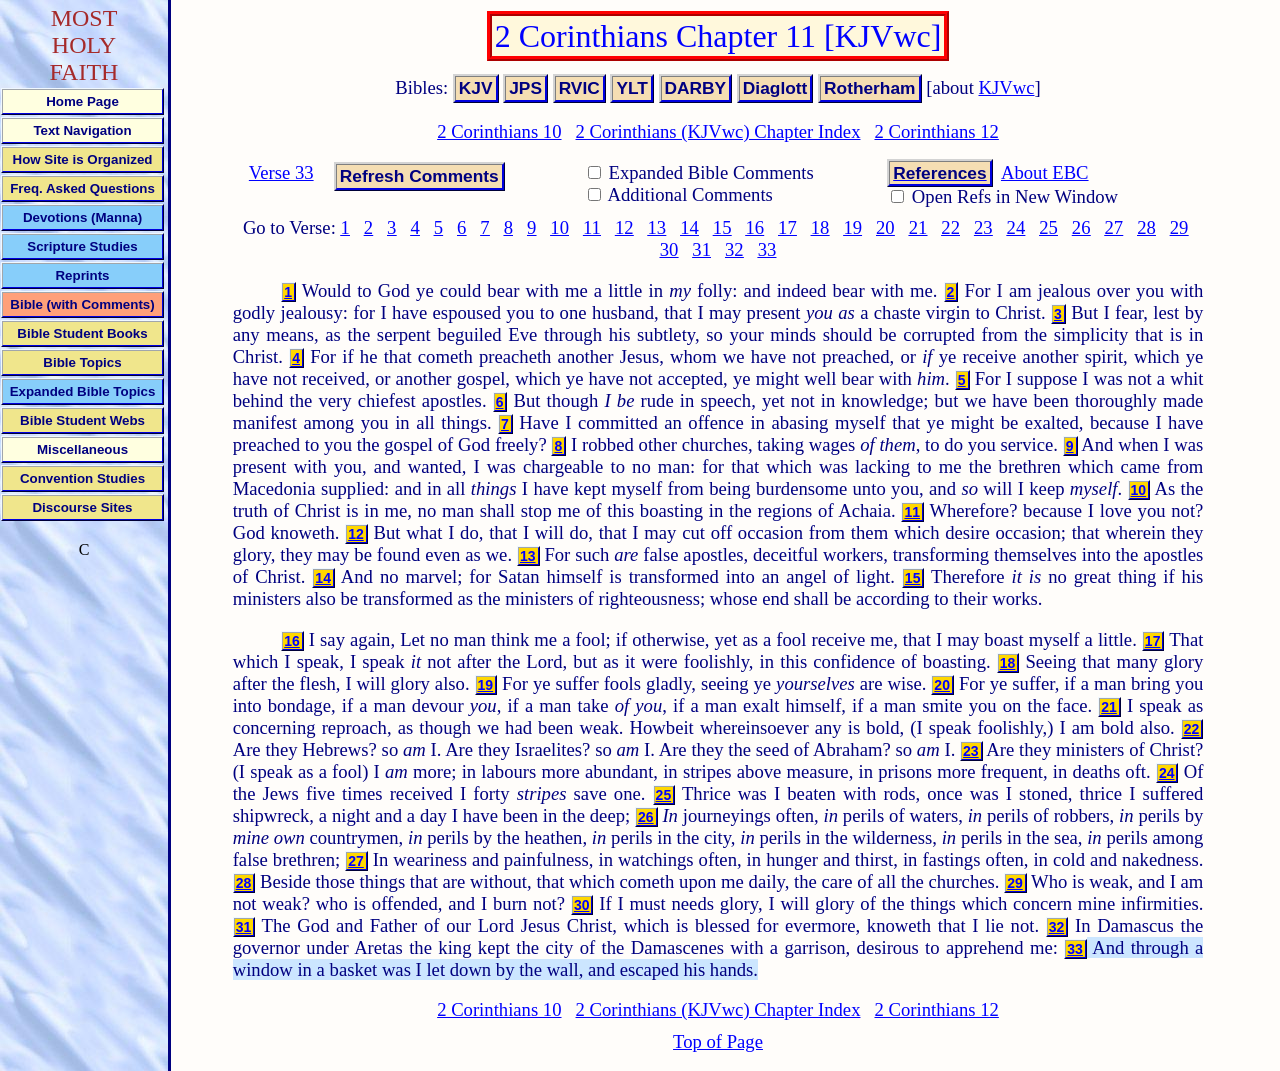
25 (1048, 227)
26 (1081, 227)
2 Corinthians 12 (936, 131)
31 (701, 249)
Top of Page (718, 1041)
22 (950, 227)
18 (820, 227)
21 (918, 227)
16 (754, 227)
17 (787, 227)
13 (657, 227)
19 (852, 227)
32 (734, 249)
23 (983, 227)
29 (1179, 227)
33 (767, 249)
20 (885, 227)
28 (1146, 227)
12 (624, 227)
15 (722, 227)
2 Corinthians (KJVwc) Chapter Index (718, 131)
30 (669, 249)
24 (1016, 227)
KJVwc (1007, 87)
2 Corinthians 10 (499, 131)
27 (1114, 227)
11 (592, 227)
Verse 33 (281, 172)
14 (689, 227)
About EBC (1045, 172)
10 (559, 227)
